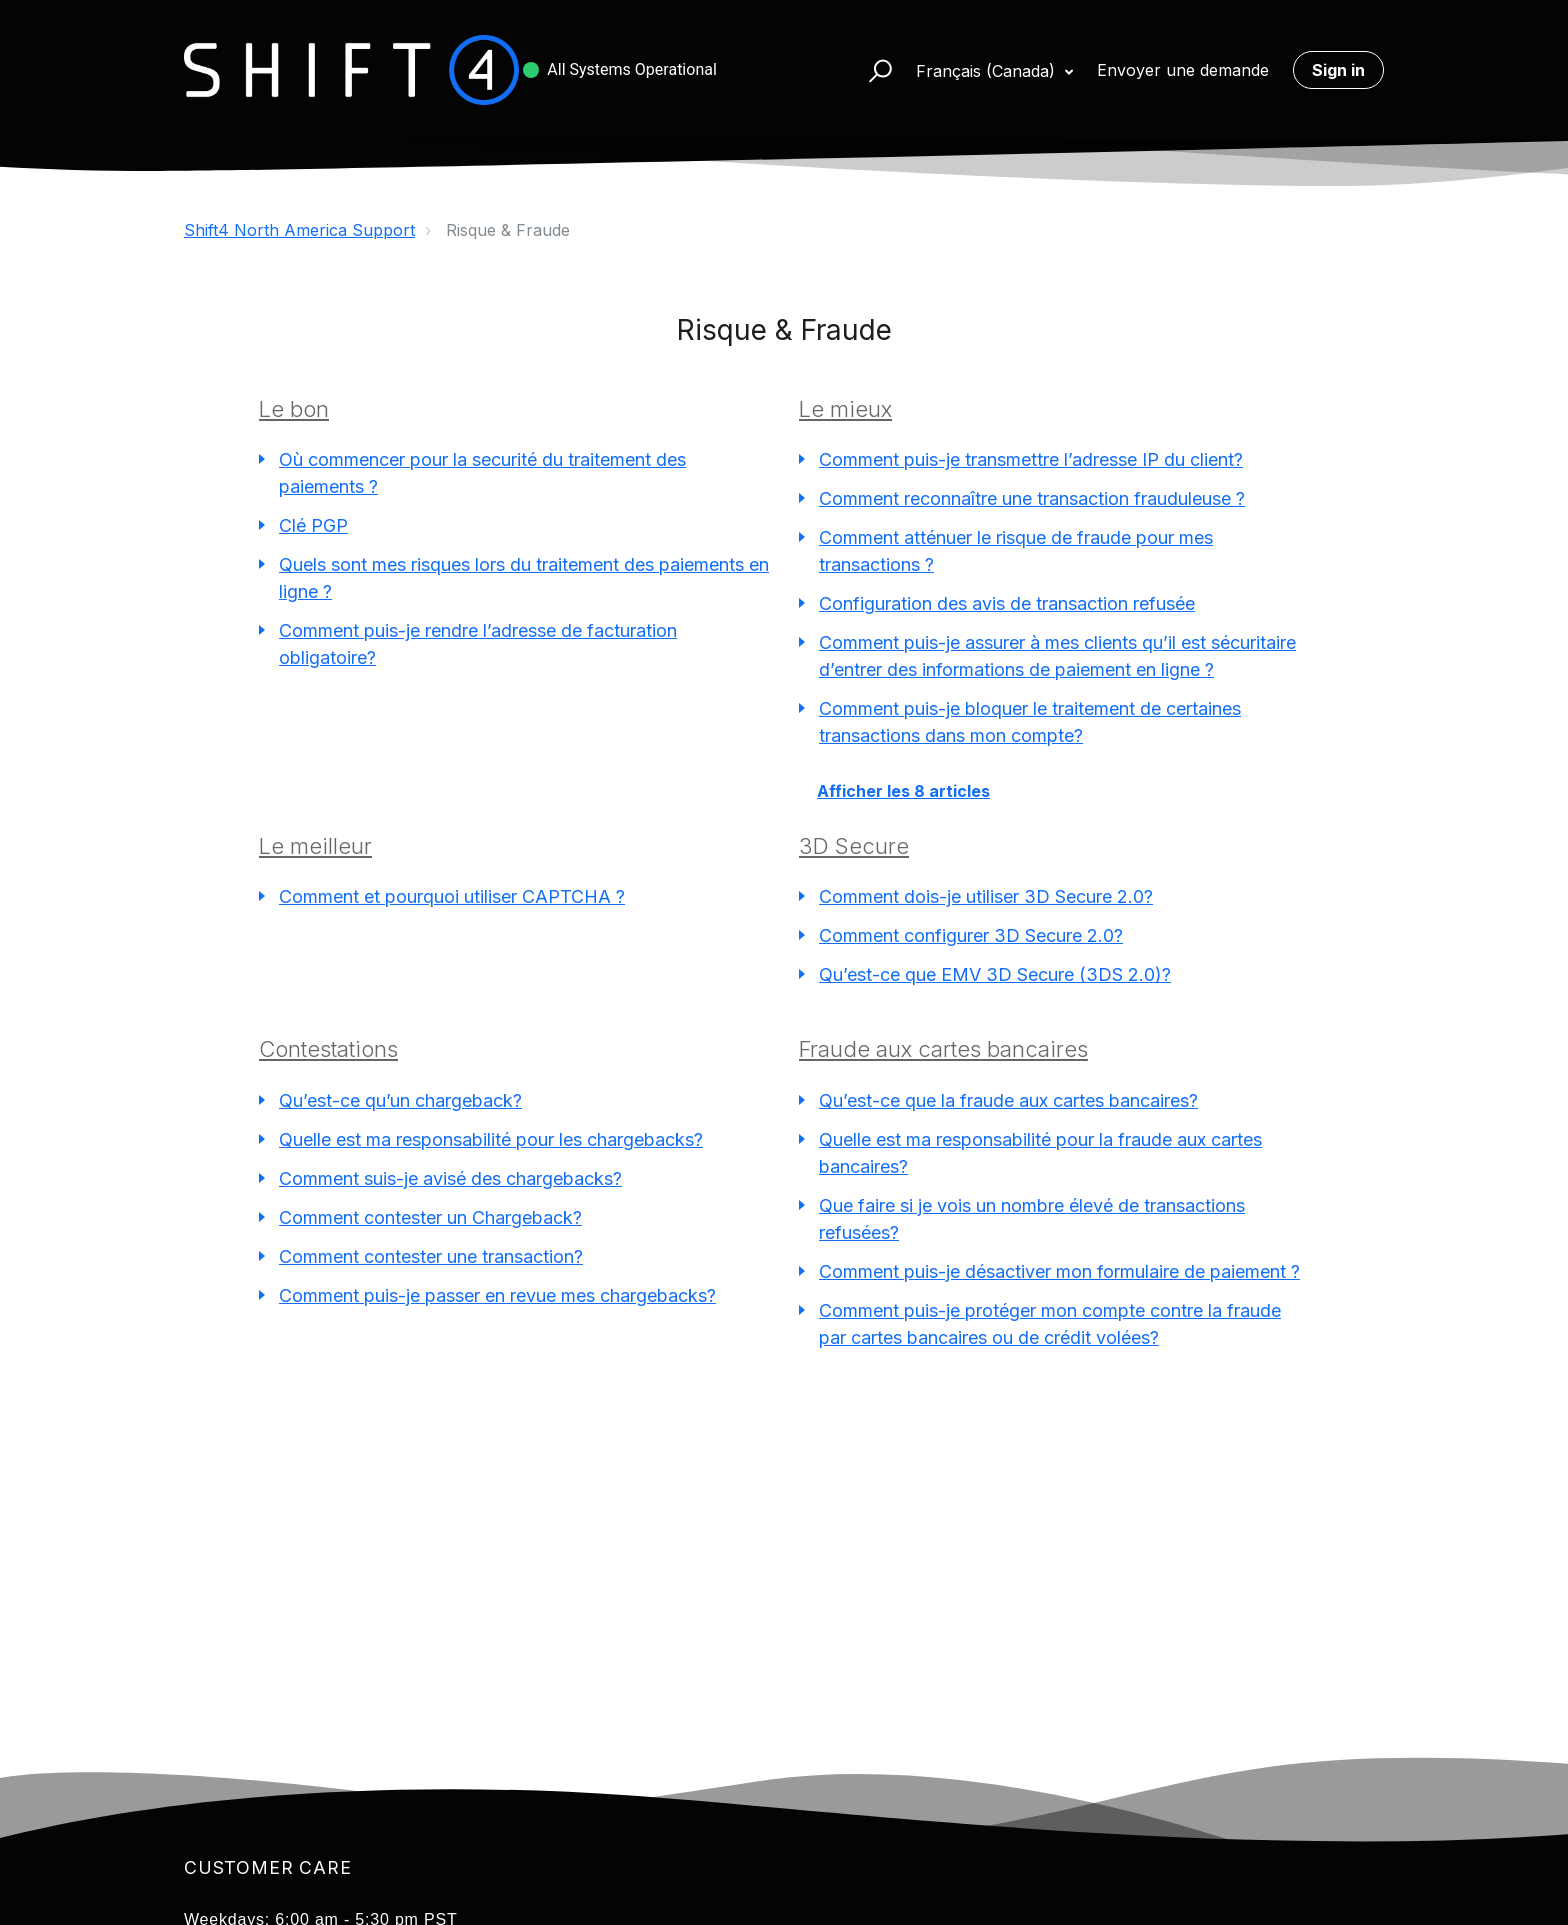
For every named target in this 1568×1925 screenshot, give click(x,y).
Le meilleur (315, 846)
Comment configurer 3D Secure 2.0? (971, 935)
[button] (871, 70)
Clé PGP (313, 525)
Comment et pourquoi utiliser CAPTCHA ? (452, 896)
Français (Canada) (988, 71)
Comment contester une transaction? (431, 1256)
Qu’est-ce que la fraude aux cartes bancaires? (1008, 1100)
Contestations (328, 1049)
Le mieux (845, 409)
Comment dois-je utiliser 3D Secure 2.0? (986, 896)
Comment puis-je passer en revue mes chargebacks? (497, 1295)
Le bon (294, 409)
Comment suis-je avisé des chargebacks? (450, 1178)
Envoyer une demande (1183, 70)
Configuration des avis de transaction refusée (1007, 603)
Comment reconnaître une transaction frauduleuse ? (1032, 498)
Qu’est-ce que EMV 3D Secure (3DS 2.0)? (995, 974)
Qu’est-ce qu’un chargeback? (400, 1100)
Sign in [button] (1338, 70)
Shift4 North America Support (299, 230)
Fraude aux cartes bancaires (943, 1049)
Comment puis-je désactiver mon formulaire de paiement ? (1059, 1271)
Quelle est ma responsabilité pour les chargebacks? (491, 1139)
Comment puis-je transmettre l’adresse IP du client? (1031, 459)
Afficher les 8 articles (903, 791)
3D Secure (854, 846)
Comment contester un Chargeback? (430, 1217)
